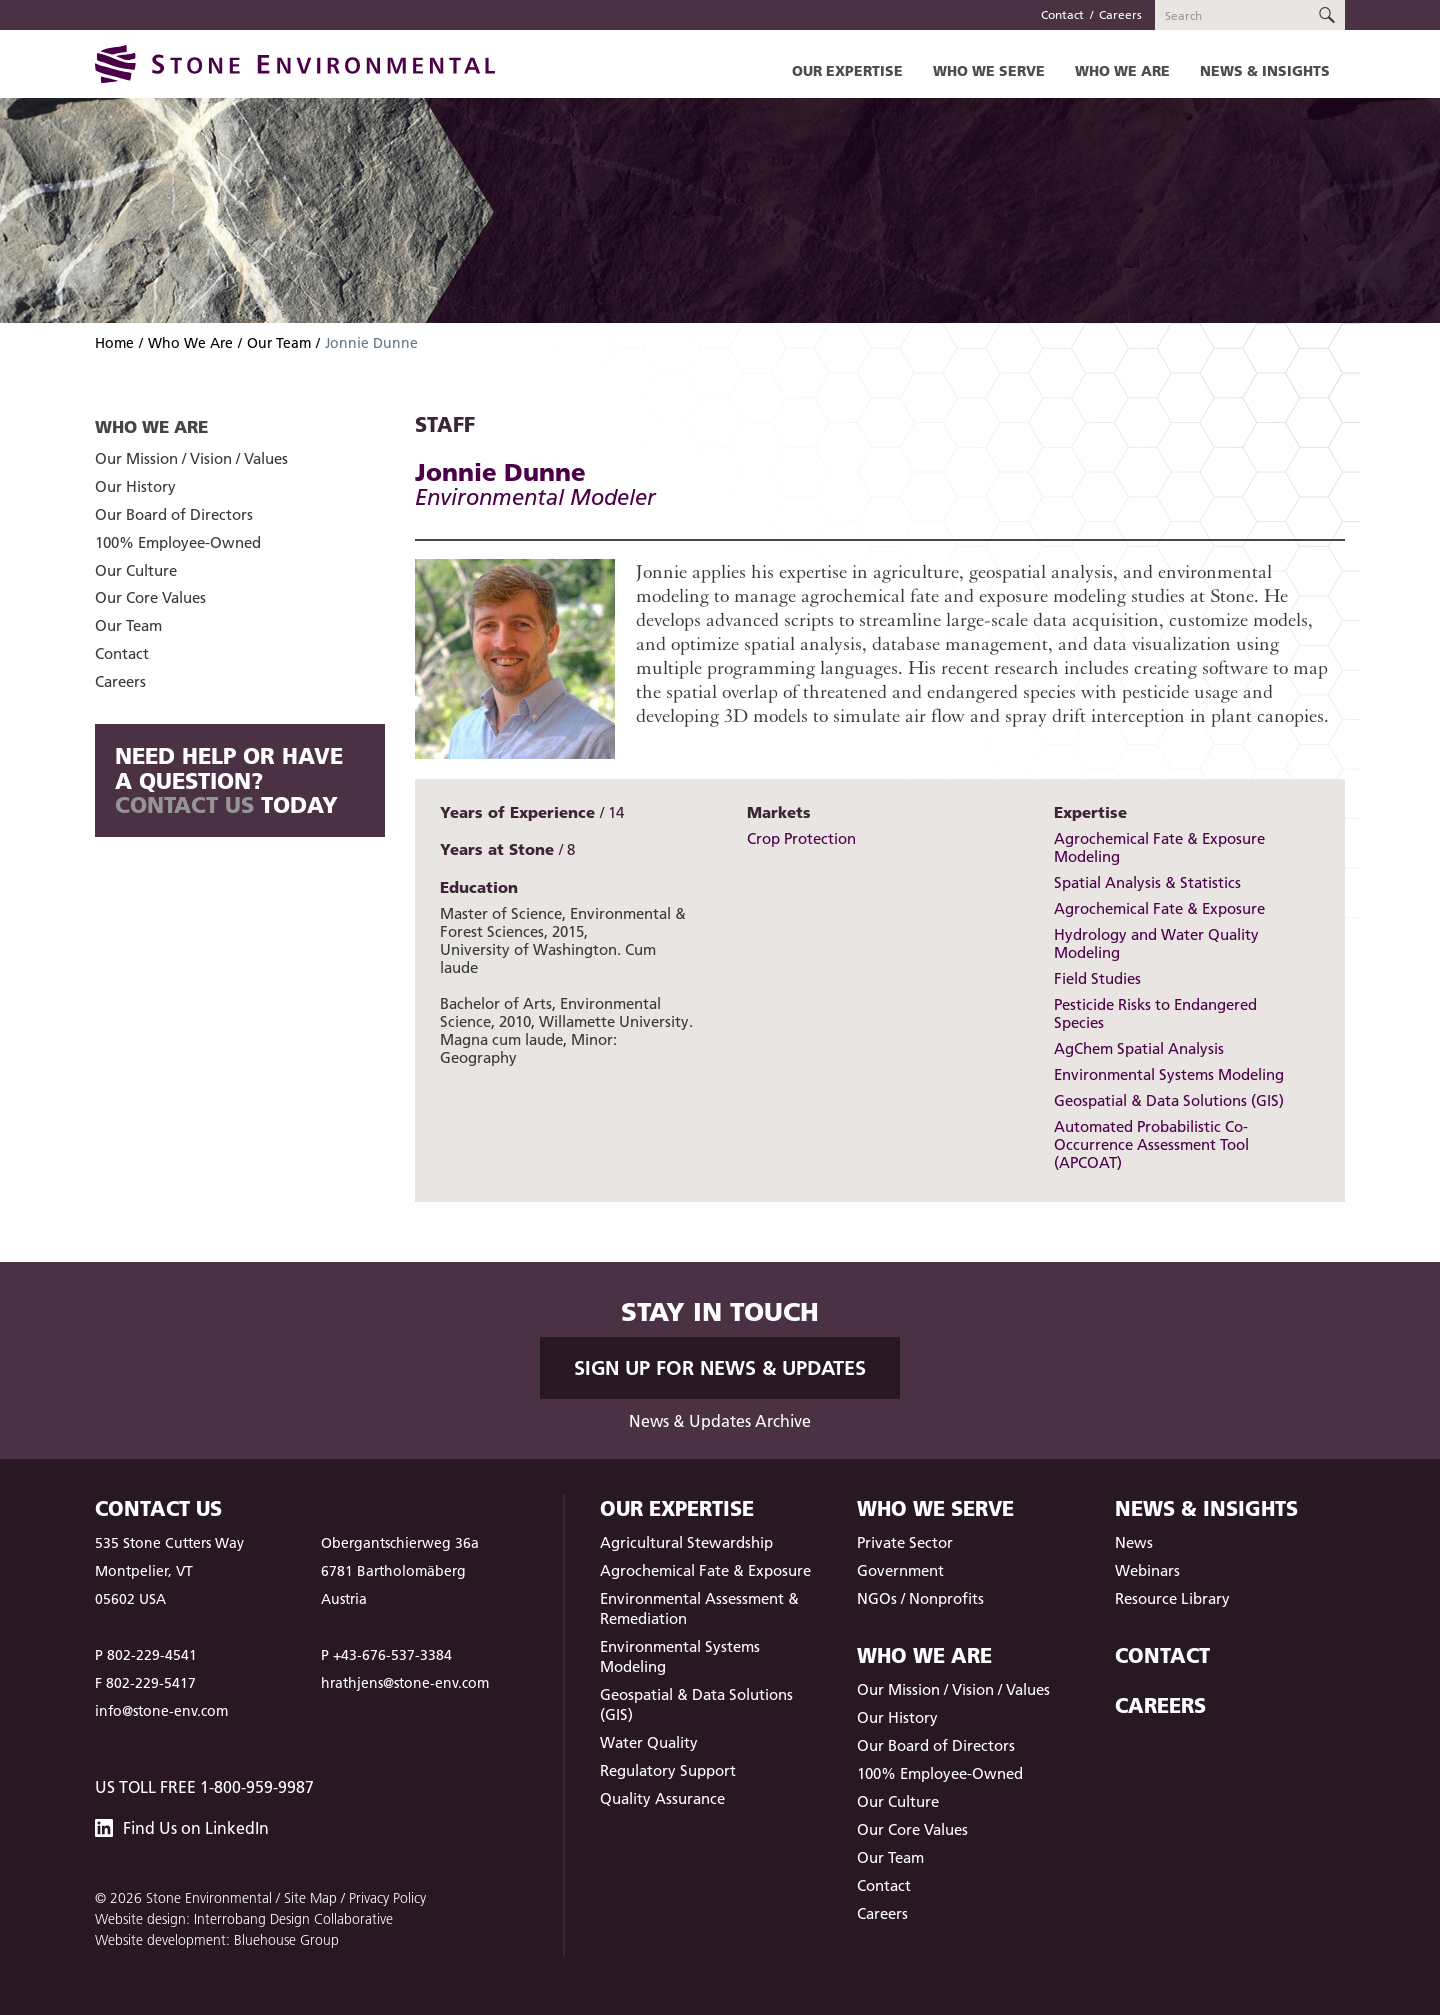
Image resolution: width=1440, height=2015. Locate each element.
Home (114, 343)
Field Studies (1097, 978)
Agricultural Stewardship (686, 1542)
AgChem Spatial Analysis (1139, 1048)
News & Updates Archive (720, 1421)
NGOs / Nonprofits (920, 1598)
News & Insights (1265, 70)
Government (900, 1570)
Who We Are (1122, 70)
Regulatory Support (668, 1770)
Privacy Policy (387, 1898)
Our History (135, 486)
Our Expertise (847, 70)
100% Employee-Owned (178, 542)
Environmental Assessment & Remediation (699, 1608)
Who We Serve (989, 70)
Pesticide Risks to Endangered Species (1155, 1013)
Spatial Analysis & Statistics (1147, 882)
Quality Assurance (662, 1798)
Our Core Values (150, 597)
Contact (1062, 14)
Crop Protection (801, 838)
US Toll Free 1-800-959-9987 (204, 1787)
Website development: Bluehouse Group (217, 1940)
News (1134, 1542)
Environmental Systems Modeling (1169, 1074)
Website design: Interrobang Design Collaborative (244, 1919)
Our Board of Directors (174, 514)
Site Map (310, 1898)
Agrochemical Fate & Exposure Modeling (1159, 847)
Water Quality (649, 1742)
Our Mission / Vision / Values (191, 458)
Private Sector (905, 1542)
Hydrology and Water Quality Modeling (1156, 943)
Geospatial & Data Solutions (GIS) (1169, 1100)
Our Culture (136, 570)
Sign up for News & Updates (720, 1368)
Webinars (1147, 1570)
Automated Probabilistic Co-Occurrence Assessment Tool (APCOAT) (1151, 1144)
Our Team (279, 343)
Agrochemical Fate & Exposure (1159, 908)
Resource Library (1172, 1598)
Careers (1120, 14)
